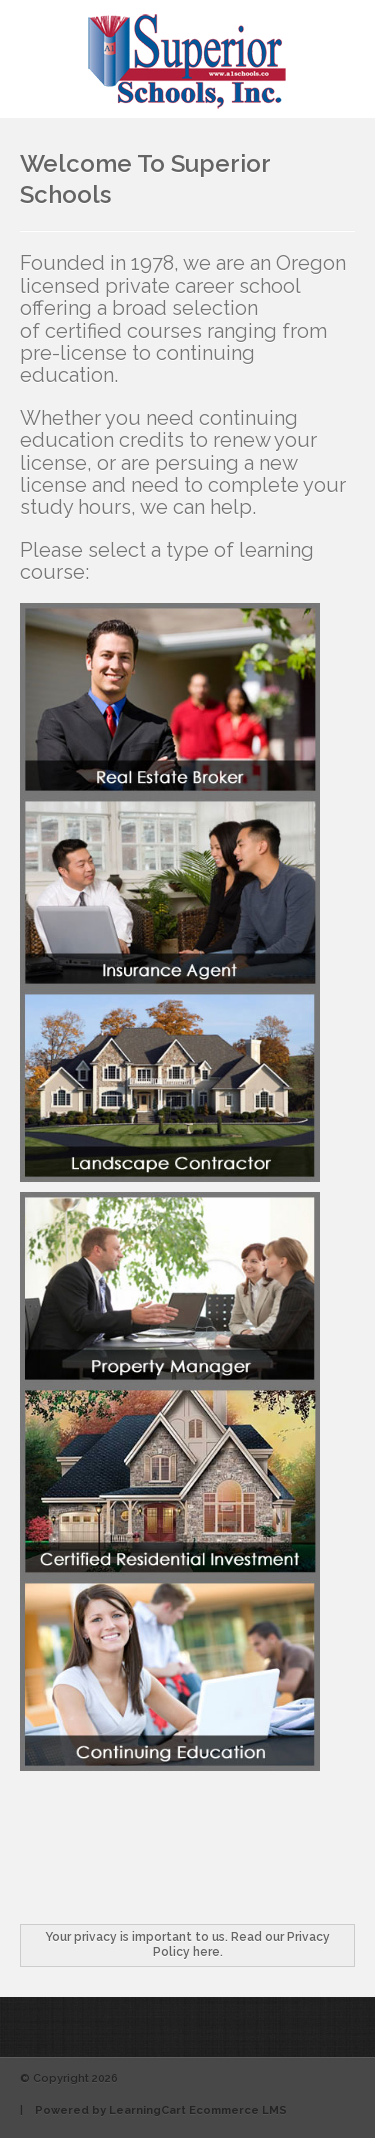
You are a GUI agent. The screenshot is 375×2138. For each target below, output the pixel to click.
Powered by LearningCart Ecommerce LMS (161, 2110)
